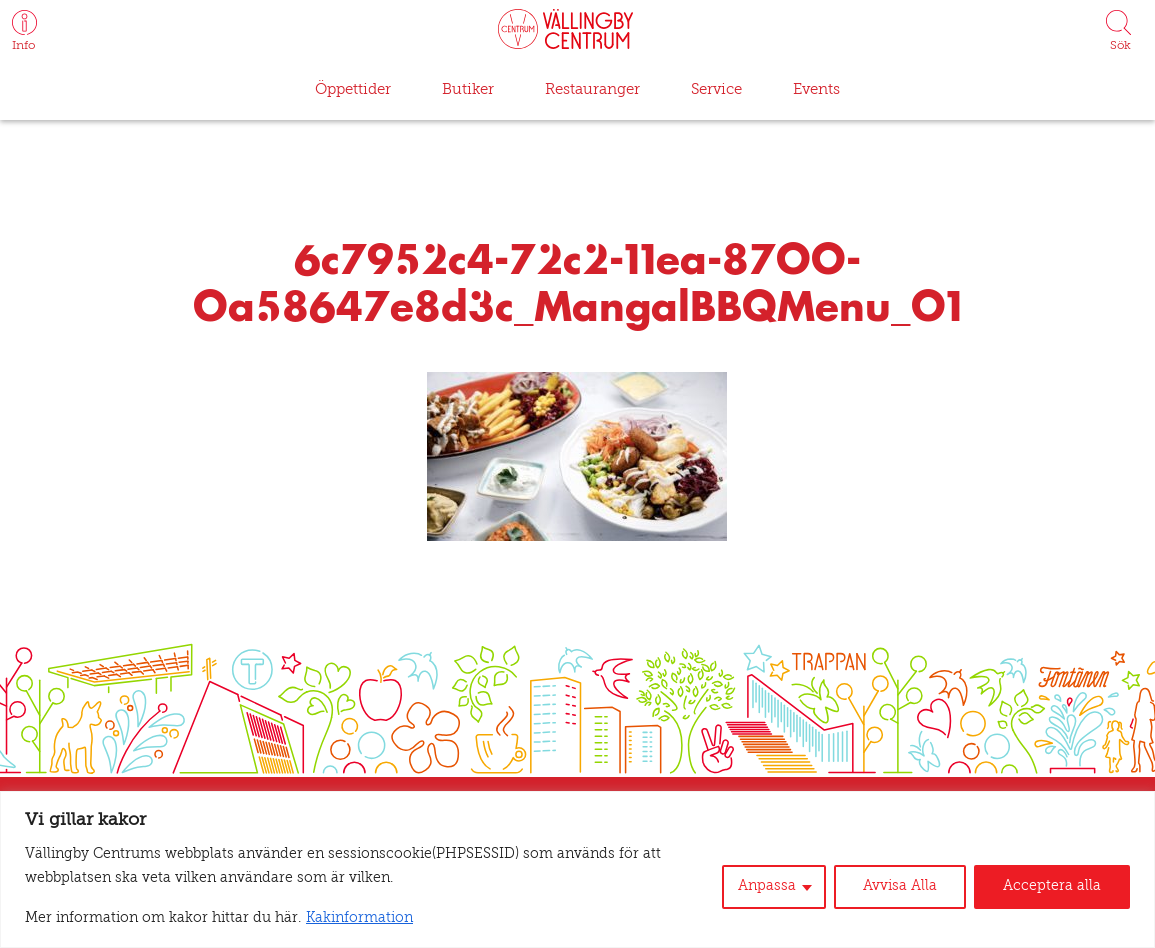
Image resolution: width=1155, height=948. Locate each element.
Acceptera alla (1056, 887)
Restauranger (588, 89)
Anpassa (784, 887)
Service (711, 89)
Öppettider (355, 89)
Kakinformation (316, 919)
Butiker (466, 89)
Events (812, 89)
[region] (577, 869)
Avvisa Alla (912, 887)
